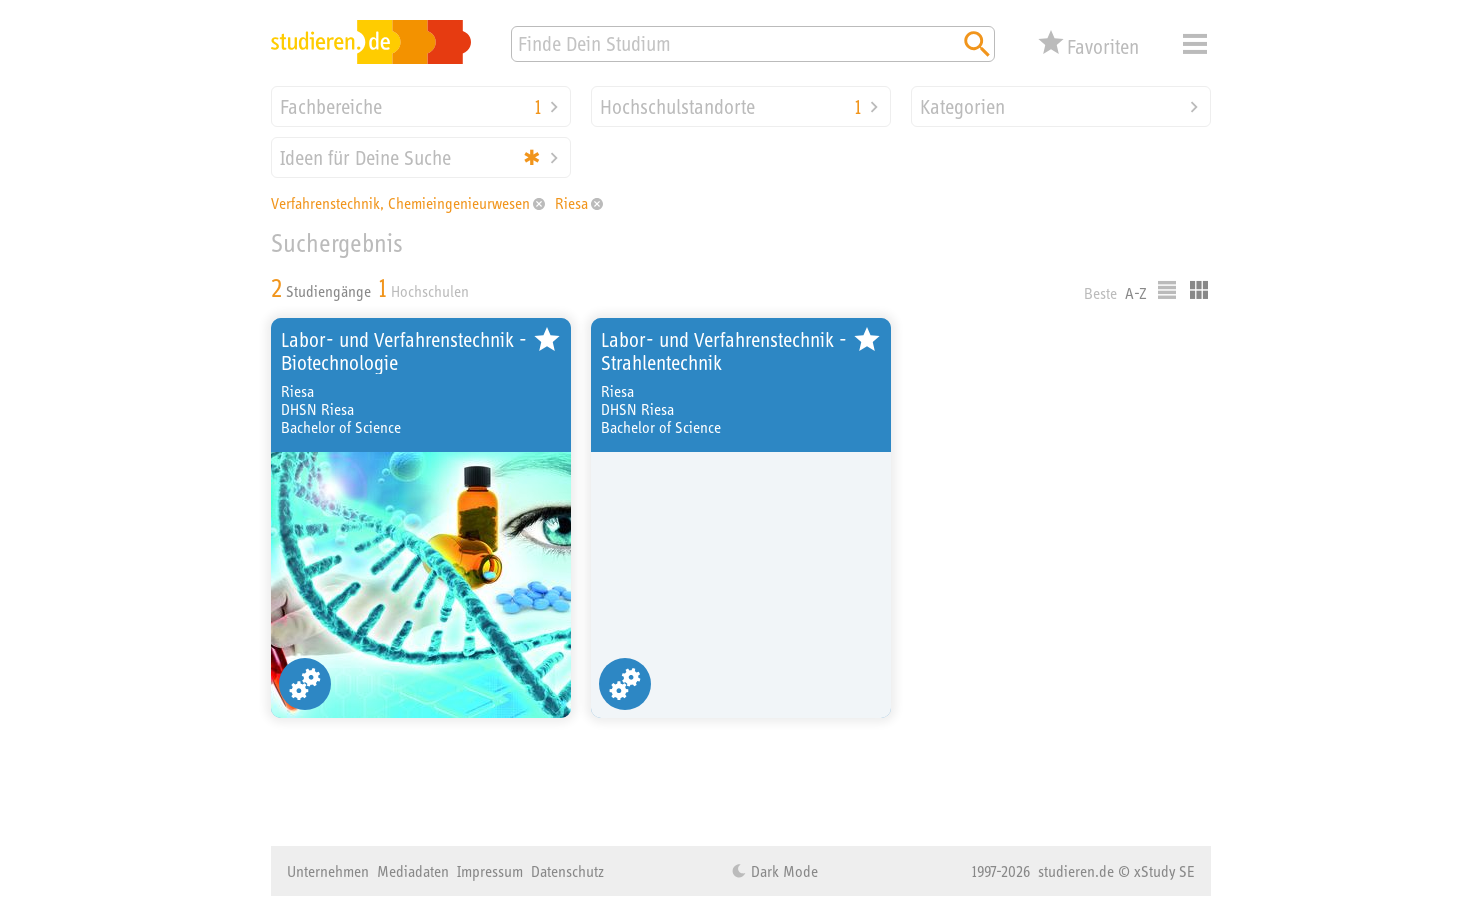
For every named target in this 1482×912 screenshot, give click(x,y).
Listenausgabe (1167, 290)
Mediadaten (413, 871)
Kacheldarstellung (1199, 290)
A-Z (1136, 293)
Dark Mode (782, 871)
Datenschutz (567, 871)
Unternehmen (328, 871)
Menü (1195, 44)
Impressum (490, 871)
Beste (1100, 293)
